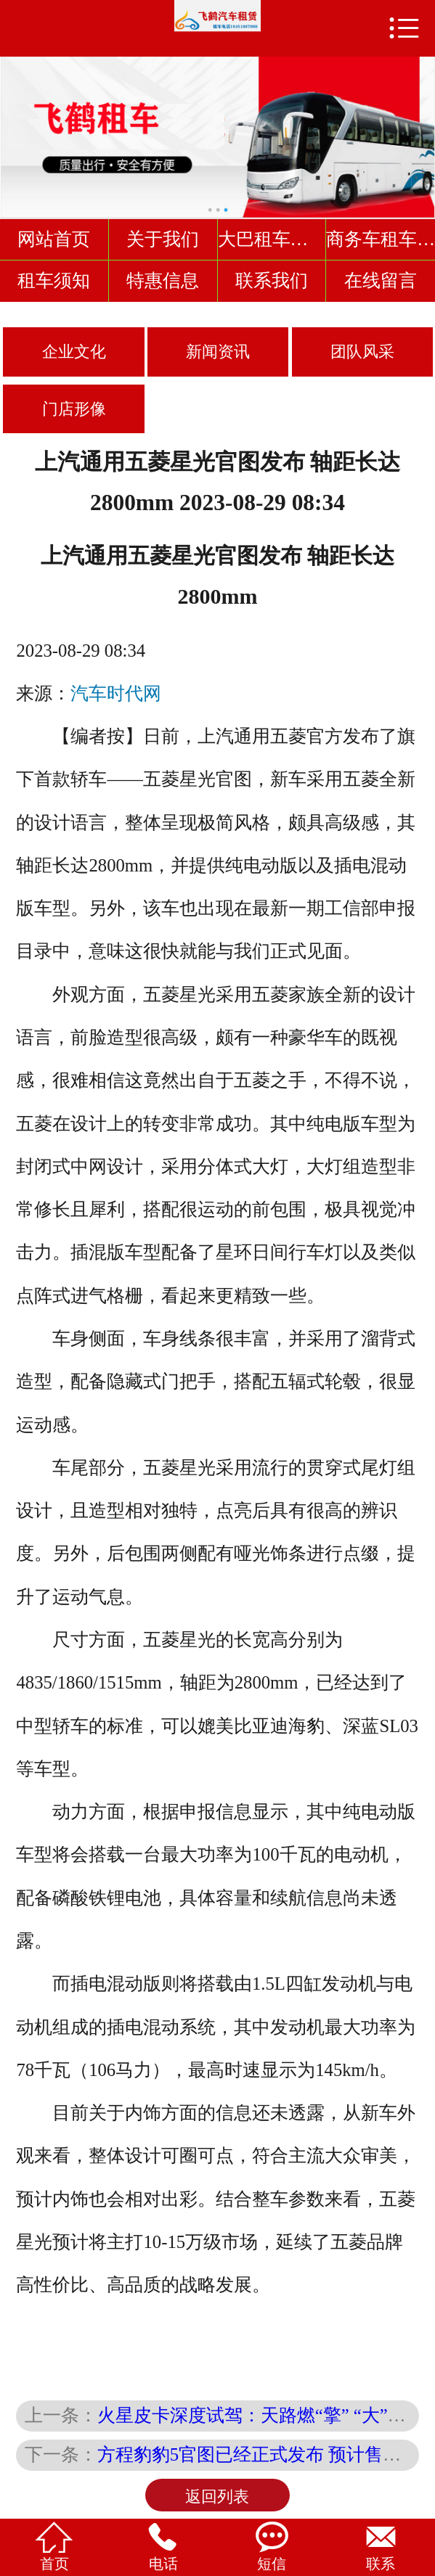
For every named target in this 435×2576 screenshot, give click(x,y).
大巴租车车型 (272, 239)
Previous (14, 130)
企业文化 (74, 351)
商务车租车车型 (380, 239)
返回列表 (217, 2496)
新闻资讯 (218, 351)
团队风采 (362, 351)
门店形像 (74, 409)
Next (421, 130)
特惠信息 (162, 280)
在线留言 (380, 280)
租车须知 (53, 280)
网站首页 (53, 239)
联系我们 (271, 280)
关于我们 (162, 239)
